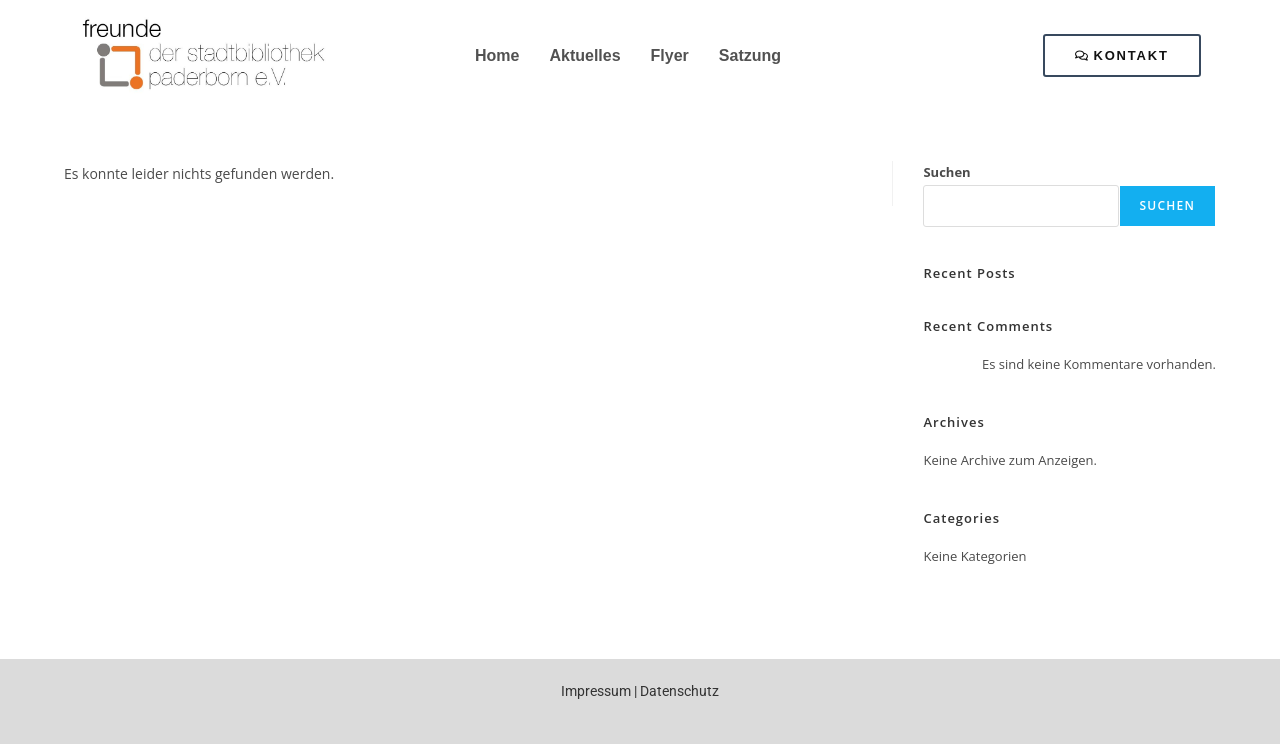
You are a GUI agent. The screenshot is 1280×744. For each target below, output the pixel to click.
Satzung (750, 55)
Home (497, 55)
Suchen (946, 172)
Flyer (670, 55)
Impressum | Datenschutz (640, 691)
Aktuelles (584, 55)
